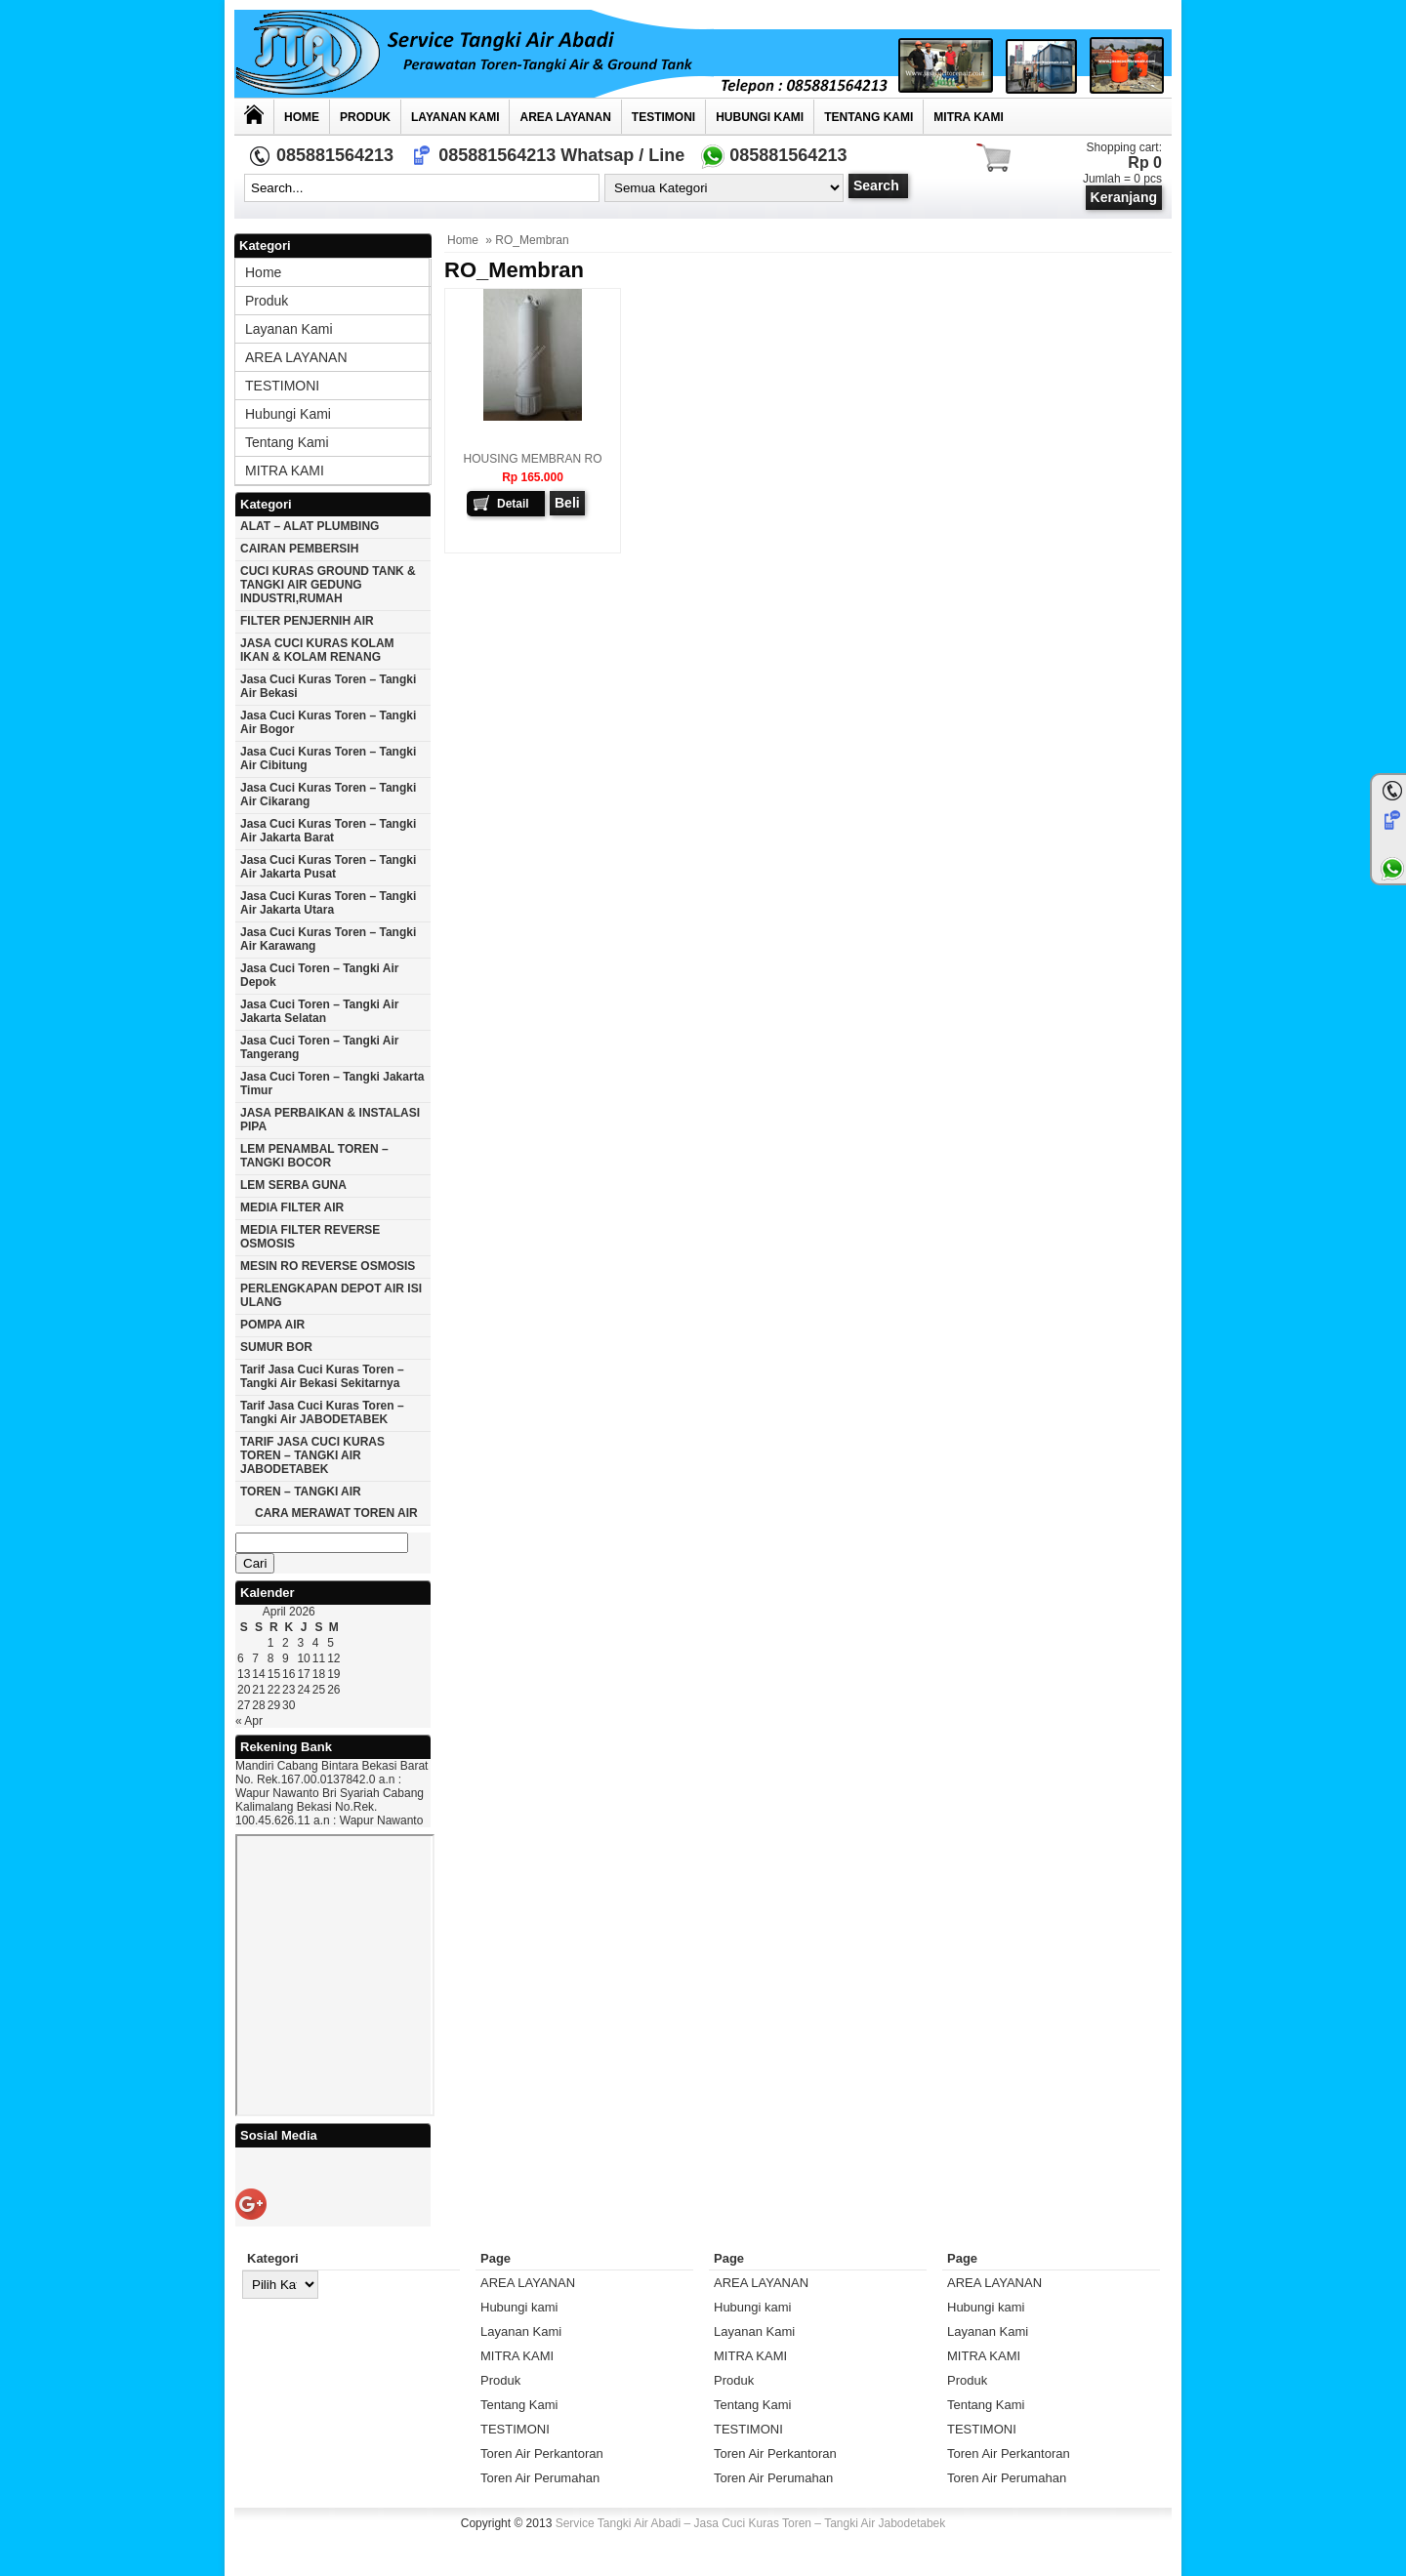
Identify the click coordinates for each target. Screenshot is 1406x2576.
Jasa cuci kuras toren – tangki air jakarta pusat (328, 866)
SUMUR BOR (276, 1347)
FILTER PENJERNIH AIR (307, 621)
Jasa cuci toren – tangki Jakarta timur (332, 1083)
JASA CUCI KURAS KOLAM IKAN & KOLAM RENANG (317, 650)
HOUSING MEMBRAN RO (532, 459)
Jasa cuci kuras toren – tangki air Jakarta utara (328, 903)
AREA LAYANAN (564, 117)
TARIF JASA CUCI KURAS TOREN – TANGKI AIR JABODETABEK (312, 1455)
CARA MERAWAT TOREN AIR (336, 1513)
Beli (567, 503)
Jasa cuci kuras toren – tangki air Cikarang (328, 794)
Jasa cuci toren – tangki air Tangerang (319, 1047)
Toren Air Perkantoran (541, 2453)
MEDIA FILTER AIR (292, 1207)
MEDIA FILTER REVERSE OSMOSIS (310, 1236)
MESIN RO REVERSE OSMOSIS (327, 1266)
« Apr (249, 1721)
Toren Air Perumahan (540, 2478)
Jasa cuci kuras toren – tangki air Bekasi (328, 686)
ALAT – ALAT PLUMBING (309, 526)
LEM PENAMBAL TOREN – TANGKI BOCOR (314, 1155)
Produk (365, 117)
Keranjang (1124, 197)
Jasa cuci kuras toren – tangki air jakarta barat (328, 830)
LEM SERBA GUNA (293, 1185)
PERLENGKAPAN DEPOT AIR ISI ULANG (331, 1295)
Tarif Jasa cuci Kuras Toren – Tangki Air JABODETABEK (322, 1412)
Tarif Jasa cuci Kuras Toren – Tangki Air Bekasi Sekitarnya (322, 1376)
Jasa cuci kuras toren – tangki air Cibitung (328, 758)
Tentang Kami (868, 117)
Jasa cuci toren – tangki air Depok (319, 975)
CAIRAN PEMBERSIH (299, 548)
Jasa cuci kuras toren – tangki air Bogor (328, 722)
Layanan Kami (455, 117)
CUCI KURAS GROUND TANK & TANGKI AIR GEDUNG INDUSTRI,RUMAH (328, 584)
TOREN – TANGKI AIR (300, 1491)
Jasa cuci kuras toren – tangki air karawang (328, 939)
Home (301, 117)
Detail (513, 504)
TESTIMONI (663, 117)
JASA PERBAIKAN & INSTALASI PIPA (330, 1119)
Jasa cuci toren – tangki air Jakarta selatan (319, 1011)
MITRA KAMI (968, 117)
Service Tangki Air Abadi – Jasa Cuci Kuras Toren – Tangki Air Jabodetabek (751, 2523)
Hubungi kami (760, 117)
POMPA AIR (272, 1324)
